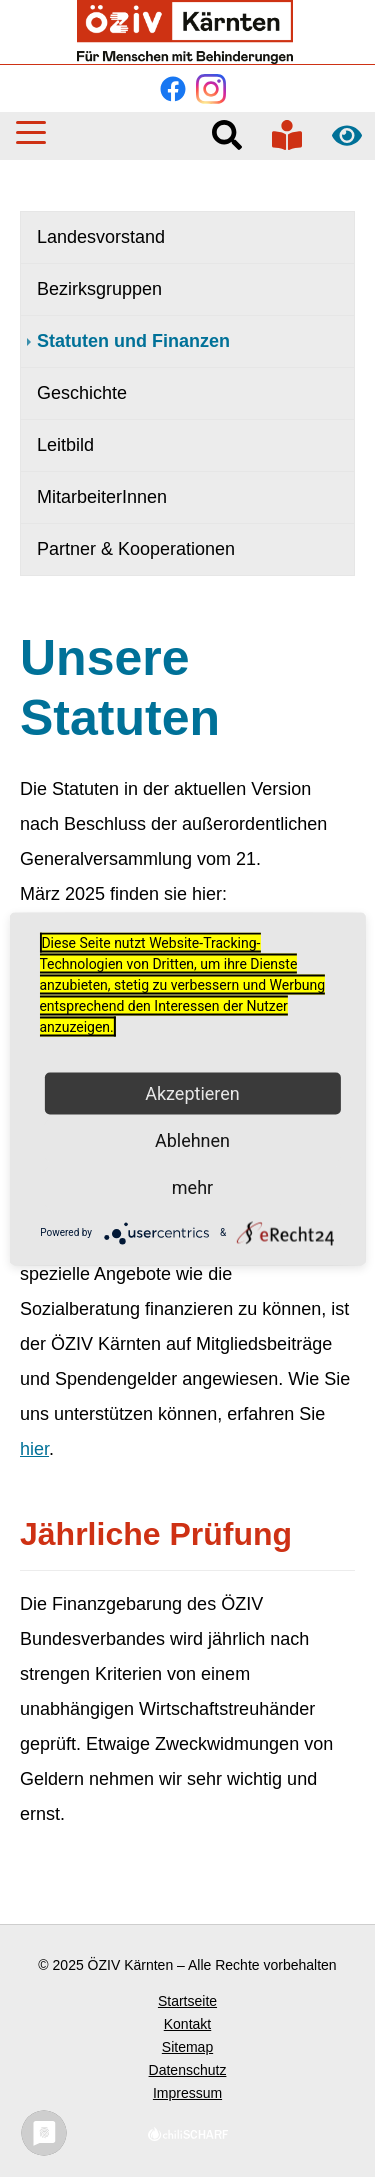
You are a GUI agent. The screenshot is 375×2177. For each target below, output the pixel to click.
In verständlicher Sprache (287, 135)
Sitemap (187, 2047)
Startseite (187, 2001)
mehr (192, 1186)
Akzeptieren (192, 1092)
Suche (227, 135)
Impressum (187, 2093)
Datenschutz (188, 2070)
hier (34, 1449)
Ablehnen (192, 1139)
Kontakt (187, 2024)
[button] (31, 132)
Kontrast (347, 135)
